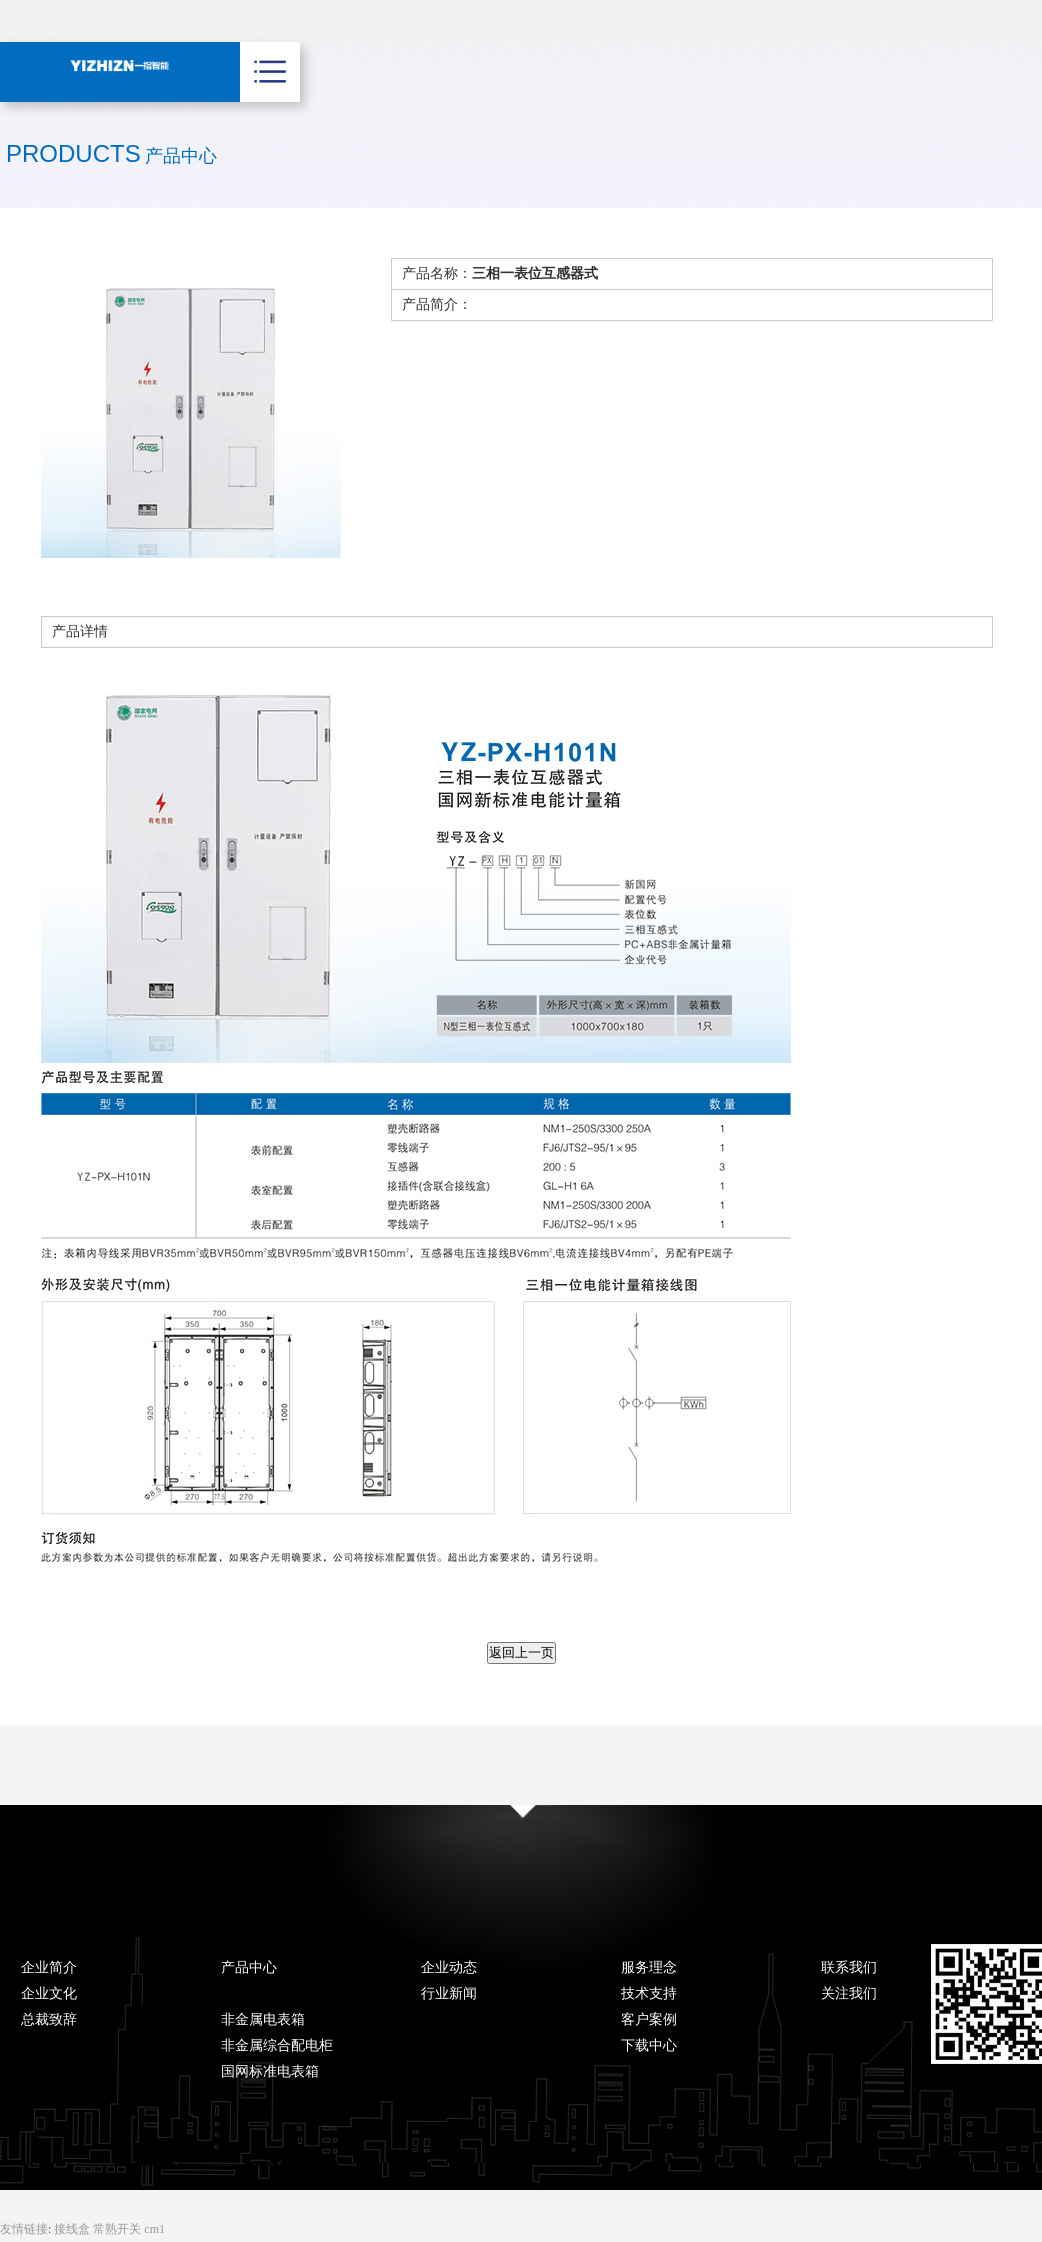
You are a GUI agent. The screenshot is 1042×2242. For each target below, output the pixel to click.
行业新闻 (449, 1993)
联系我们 (849, 1967)
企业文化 (49, 1993)
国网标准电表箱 (270, 2071)
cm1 (154, 2229)
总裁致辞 (49, 2019)
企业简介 (49, 1967)
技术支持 (649, 1993)
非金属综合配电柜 (277, 2045)
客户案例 (649, 2019)
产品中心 (249, 1967)
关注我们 (849, 1993)
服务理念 (649, 1967)
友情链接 (24, 2229)
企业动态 (449, 1967)
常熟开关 (118, 2229)
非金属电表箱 (263, 2019)
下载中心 (649, 2045)
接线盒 (73, 2229)
